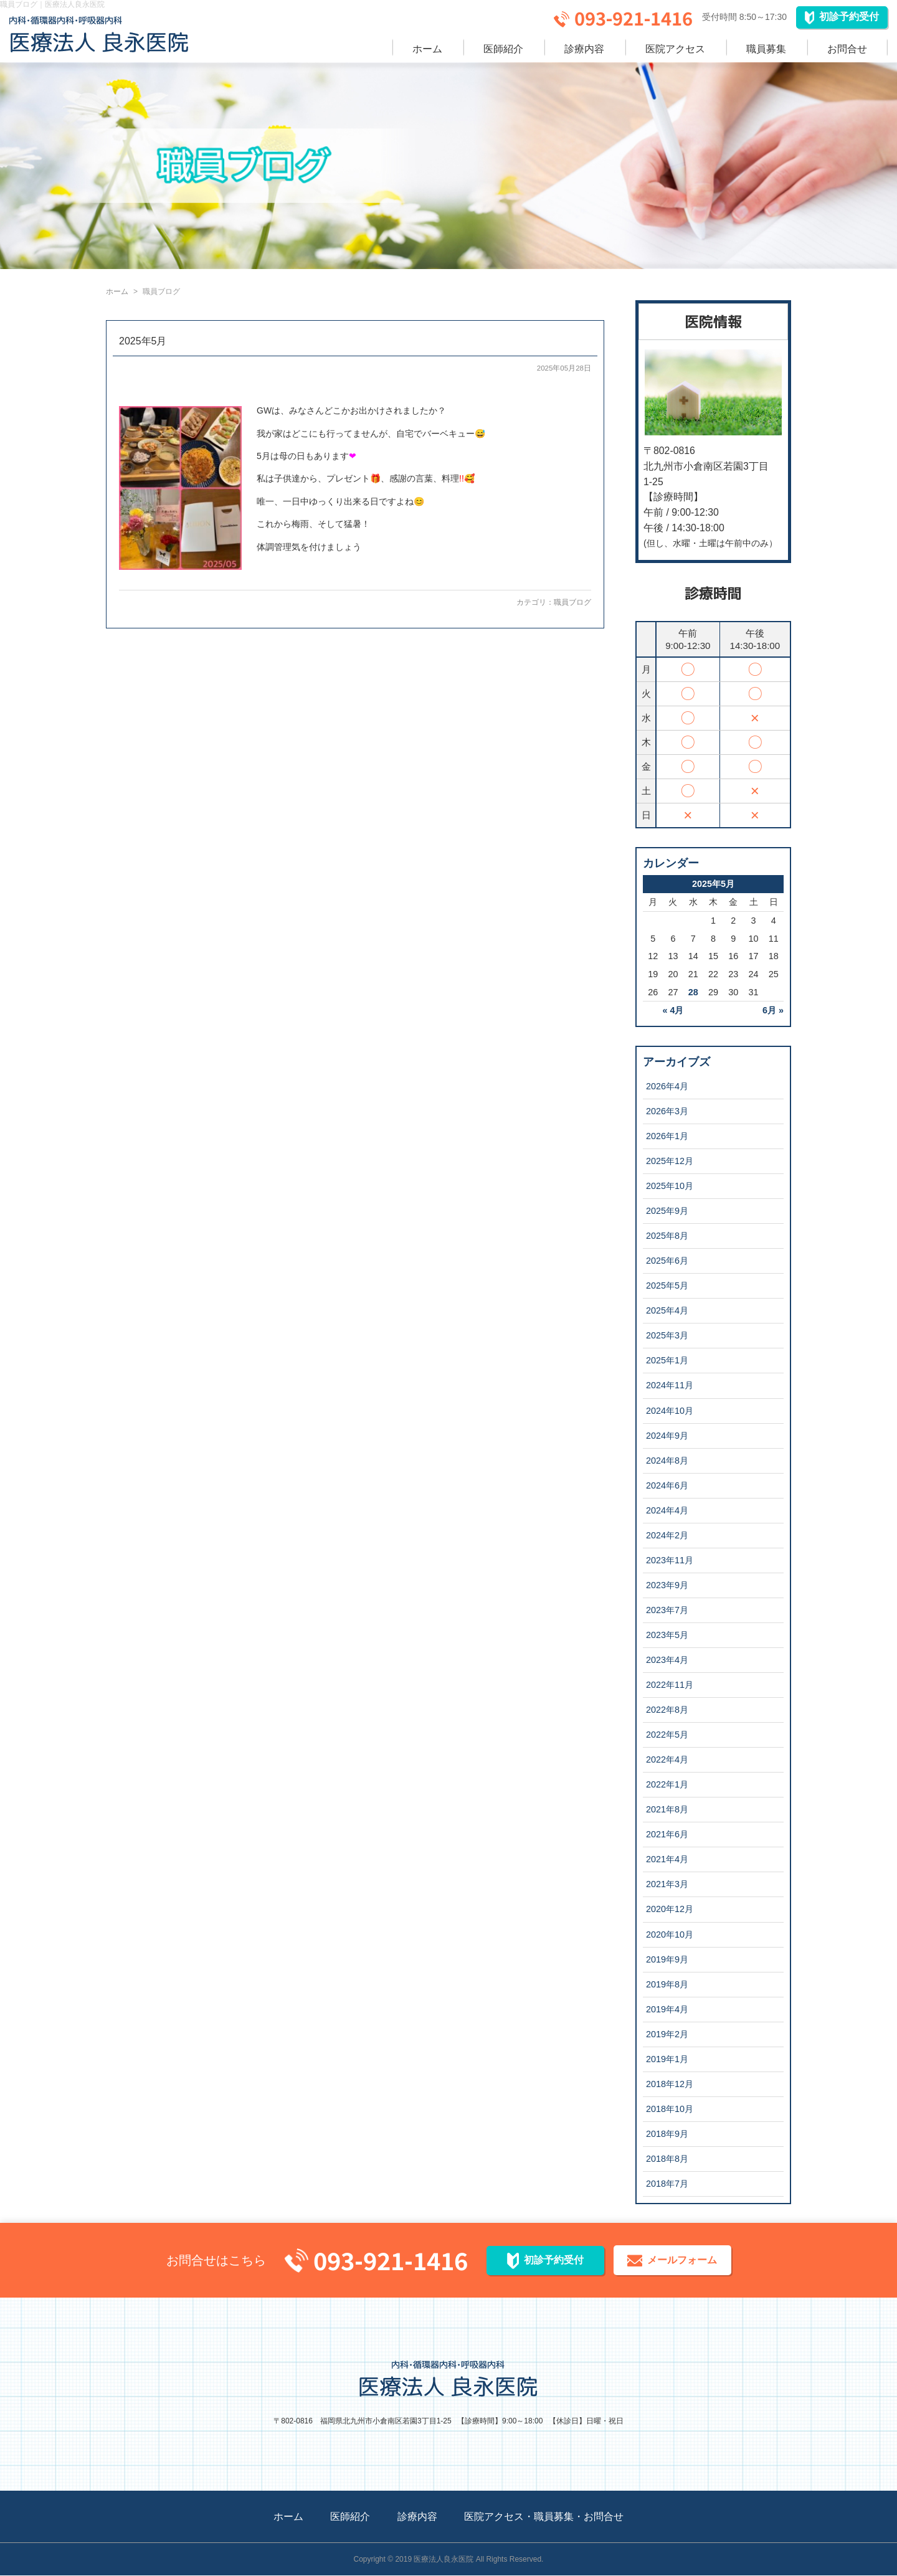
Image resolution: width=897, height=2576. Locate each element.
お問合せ (847, 49)
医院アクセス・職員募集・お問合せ (544, 2516)
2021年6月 (667, 1834)
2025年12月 (669, 1161)
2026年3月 (667, 1111)
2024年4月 (667, 1510)
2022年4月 (667, 1759)
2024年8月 (667, 1461)
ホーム (427, 49)
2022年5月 (667, 1735)
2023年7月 (667, 1610)
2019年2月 (667, 2034)
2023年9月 (667, 1585)
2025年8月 (667, 1236)
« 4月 (672, 1010)
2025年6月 (667, 1261)
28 (693, 992)
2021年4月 (667, 1859)
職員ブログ (572, 602)
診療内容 (584, 49)
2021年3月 (667, 1884)
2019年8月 (667, 1984)
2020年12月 (669, 1909)
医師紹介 (503, 49)
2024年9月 (667, 1436)
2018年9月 (667, 2134)
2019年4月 (667, 2009)
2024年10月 (669, 1411)
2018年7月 (667, 2184)
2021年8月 (667, 1809)
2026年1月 (667, 1136)
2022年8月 (667, 1710)
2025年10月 (669, 1186)
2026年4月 (667, 1086)
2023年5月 (667, 1635)
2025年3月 (667, 1335)
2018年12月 (669, 2084)
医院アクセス (675, 49)
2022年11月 (669, 1685)
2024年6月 (667, 1485)
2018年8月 (667, 2159)
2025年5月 (143, 341)
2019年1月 (667, 2059)
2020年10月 (669, 1934)
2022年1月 (667, 1784)
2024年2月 (667, 1535)
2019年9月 (667, 1959)
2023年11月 (669, 1560)
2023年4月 (667, 1660)
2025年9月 (667, 1211)
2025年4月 (667, 1310)
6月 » (773, 1010)
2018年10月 (669, 2109)
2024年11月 (669, 1385)
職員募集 (766, 49)
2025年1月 (667, 1360)
